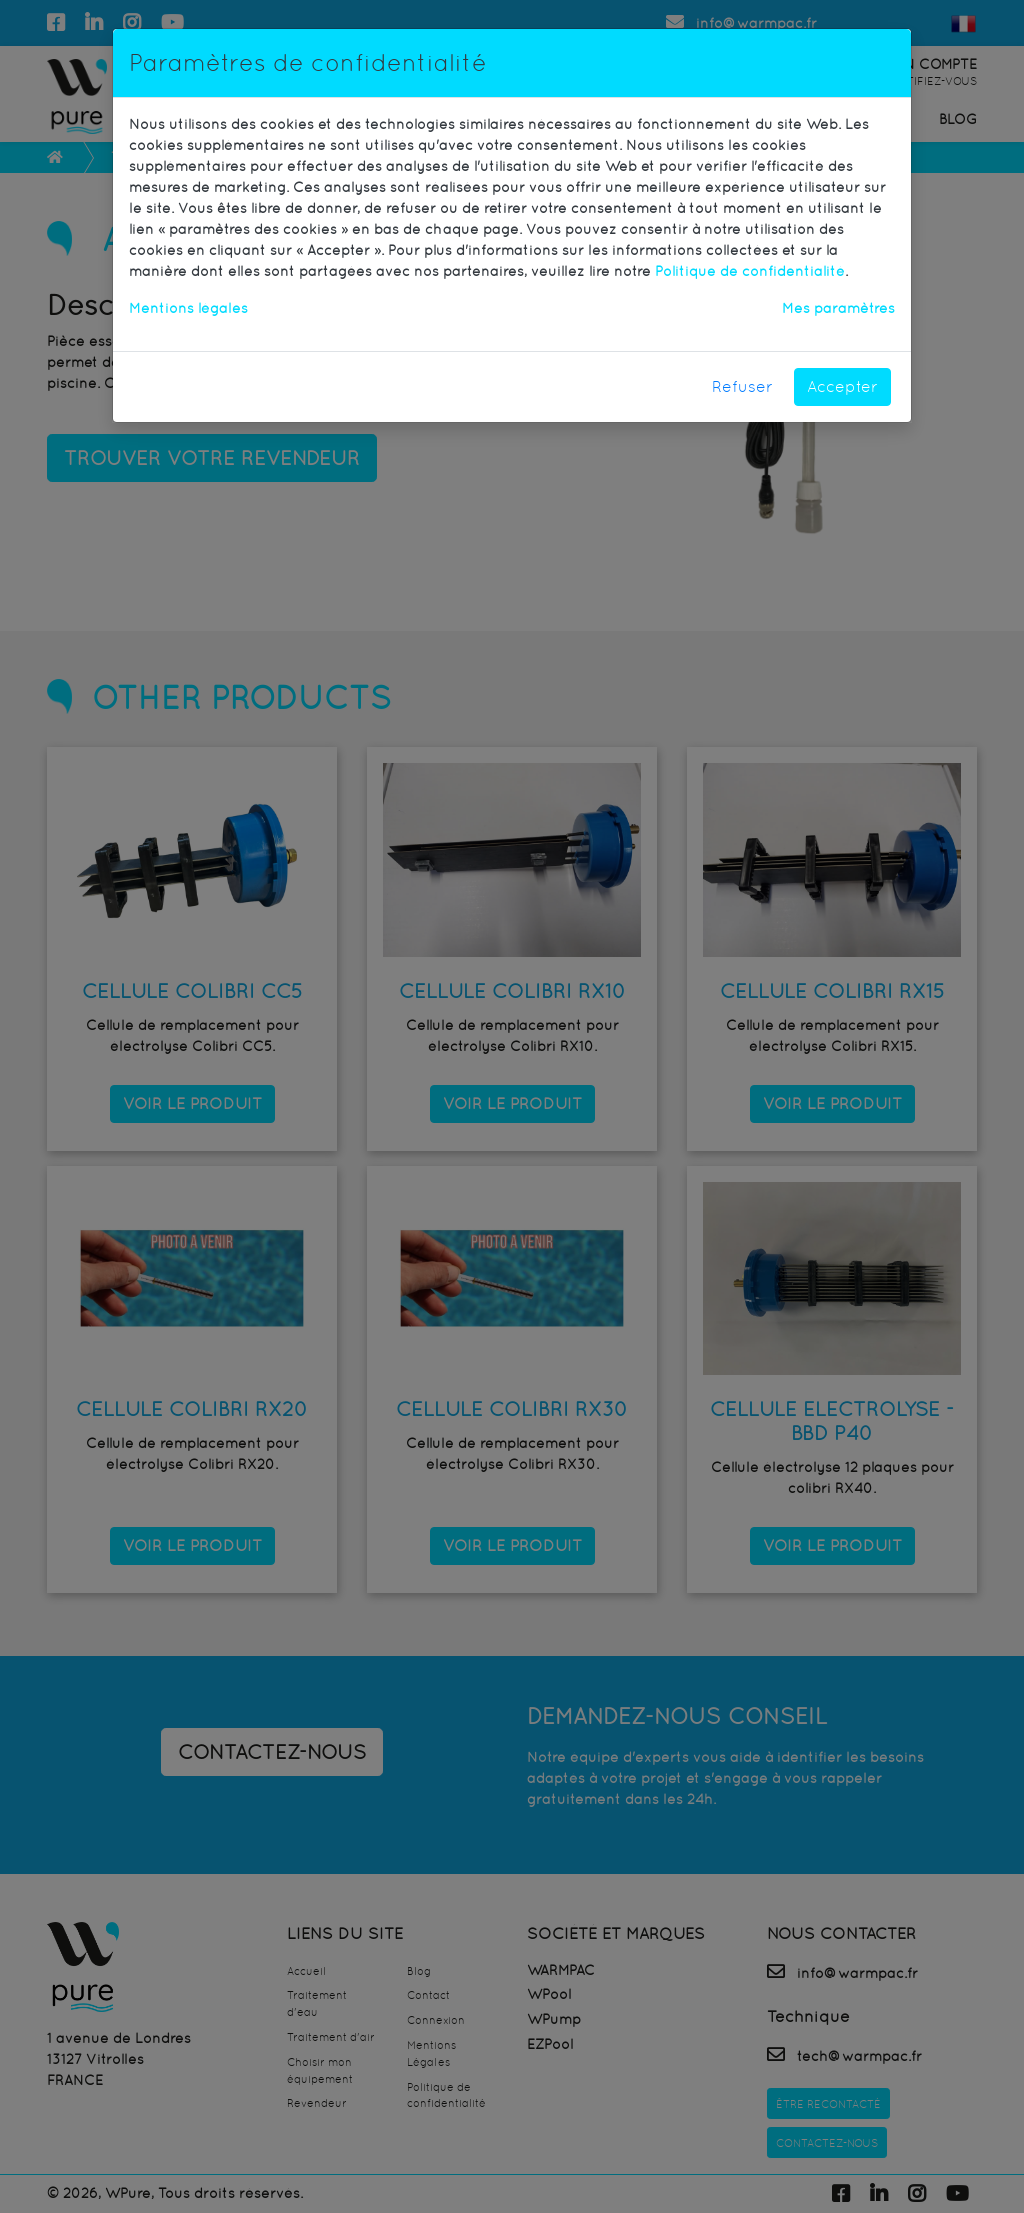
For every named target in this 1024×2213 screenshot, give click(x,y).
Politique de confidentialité (750, 271)
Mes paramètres (838, 308)
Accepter (842, 386)
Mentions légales (188, 308)
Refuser (742, 386)
